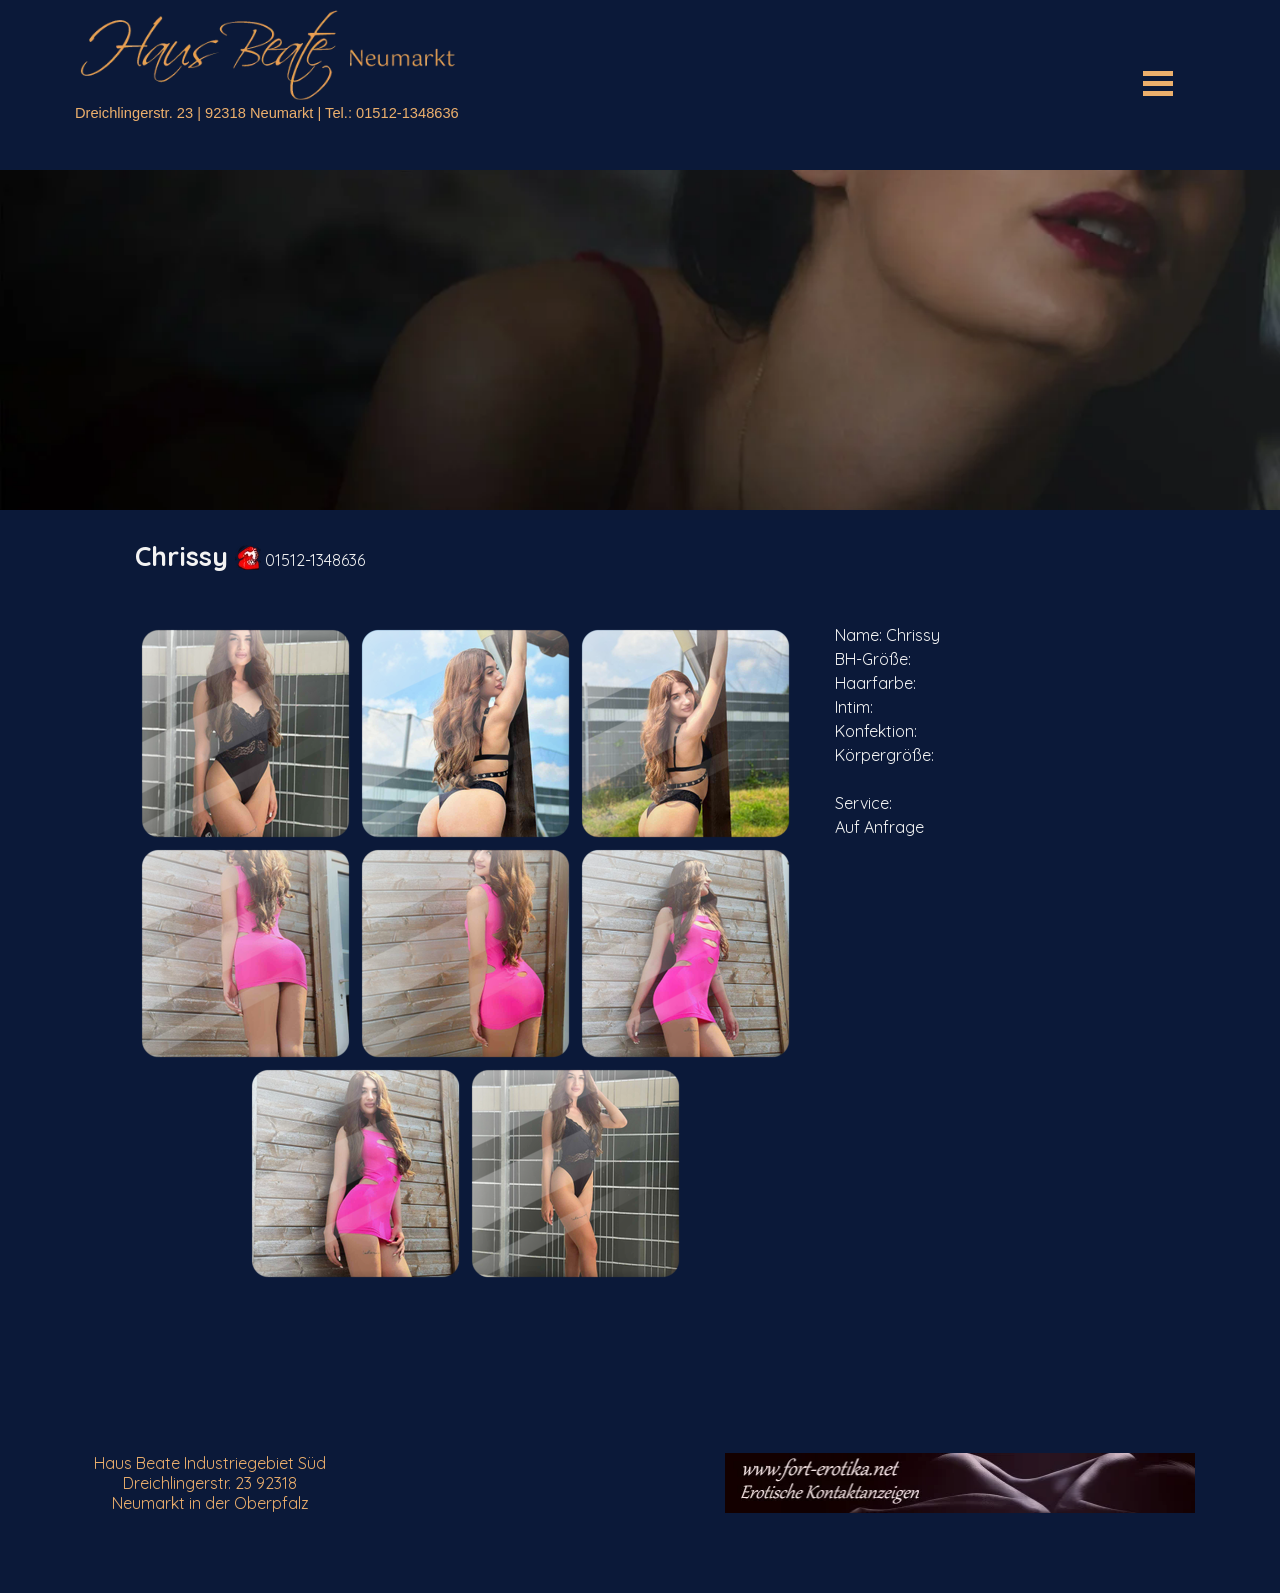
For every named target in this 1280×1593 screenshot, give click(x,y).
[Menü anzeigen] (1158, 83)
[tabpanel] (640, 556)
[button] (245, 733)
